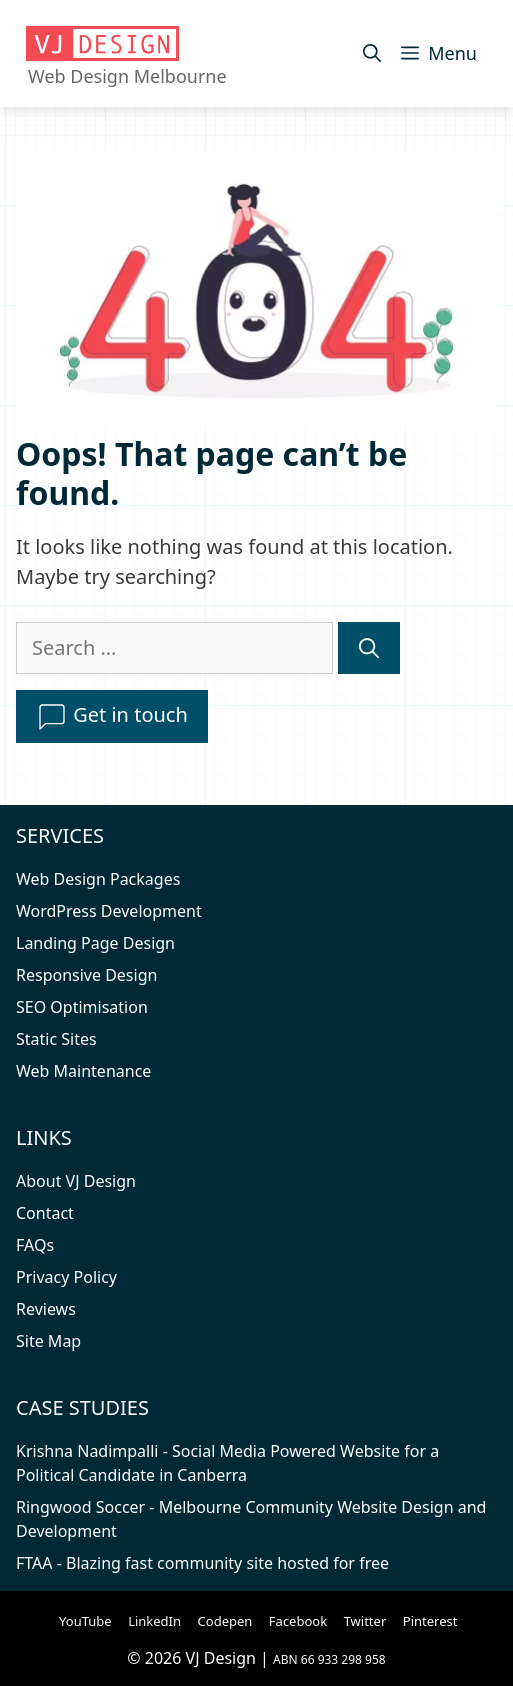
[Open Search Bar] (372, 53)
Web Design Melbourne (127, 76)
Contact (45, 1213)
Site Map (48, 1341)
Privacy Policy (66, 1277)
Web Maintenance (83, 1071)
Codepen (225, 1621)
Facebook (298, 1621)
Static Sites (56, 1039)
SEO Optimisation (82, 1007)
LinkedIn (154, 1621)
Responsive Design (86, 975)
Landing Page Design (95, 943)
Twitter (365, 1621)
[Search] (369, 648)
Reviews (46, 1309)
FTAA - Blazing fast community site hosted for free (202, 1563)
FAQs (35, 1245)
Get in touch (112, 717)
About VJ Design (76, 1181)
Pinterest (430, 1621)
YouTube (85, 1621)
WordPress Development (109, 911)
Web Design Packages (98, 879)
